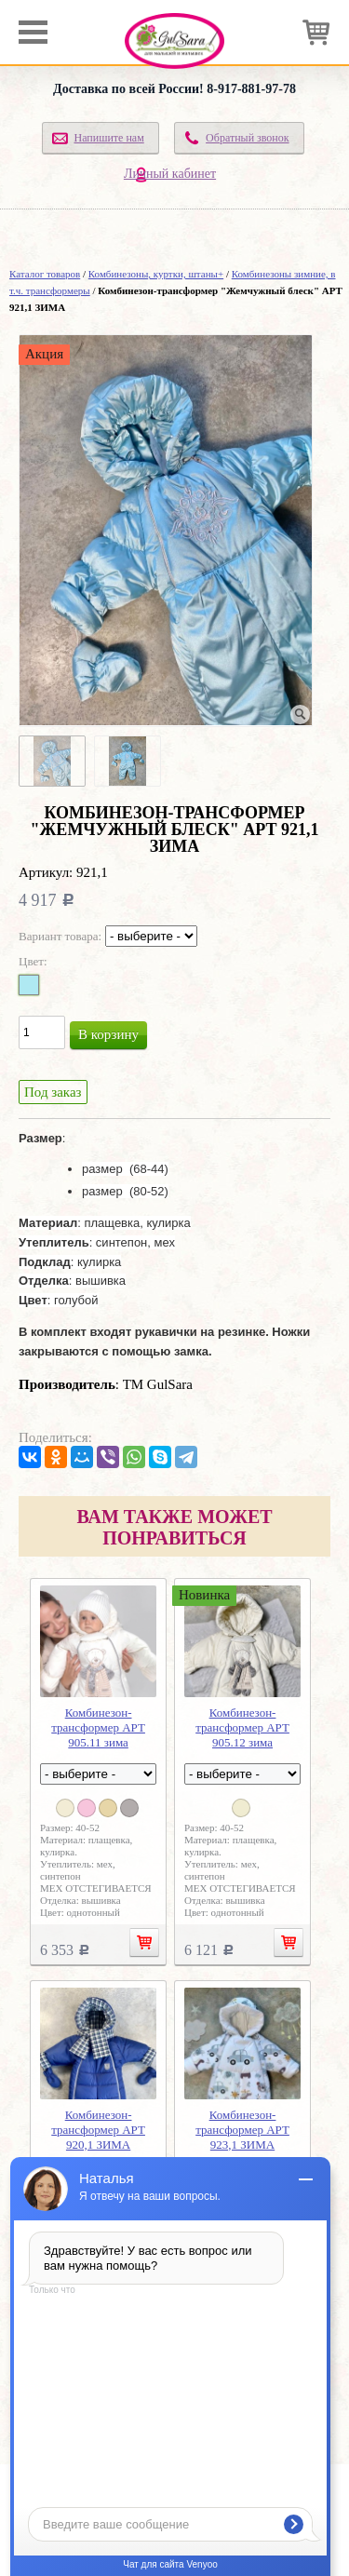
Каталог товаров (44, 273)
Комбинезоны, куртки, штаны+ (155, 273)
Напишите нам (108, 137)
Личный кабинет (170, 174)
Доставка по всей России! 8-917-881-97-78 (174, 89)
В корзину (108, 1034)
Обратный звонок (247, 137)
